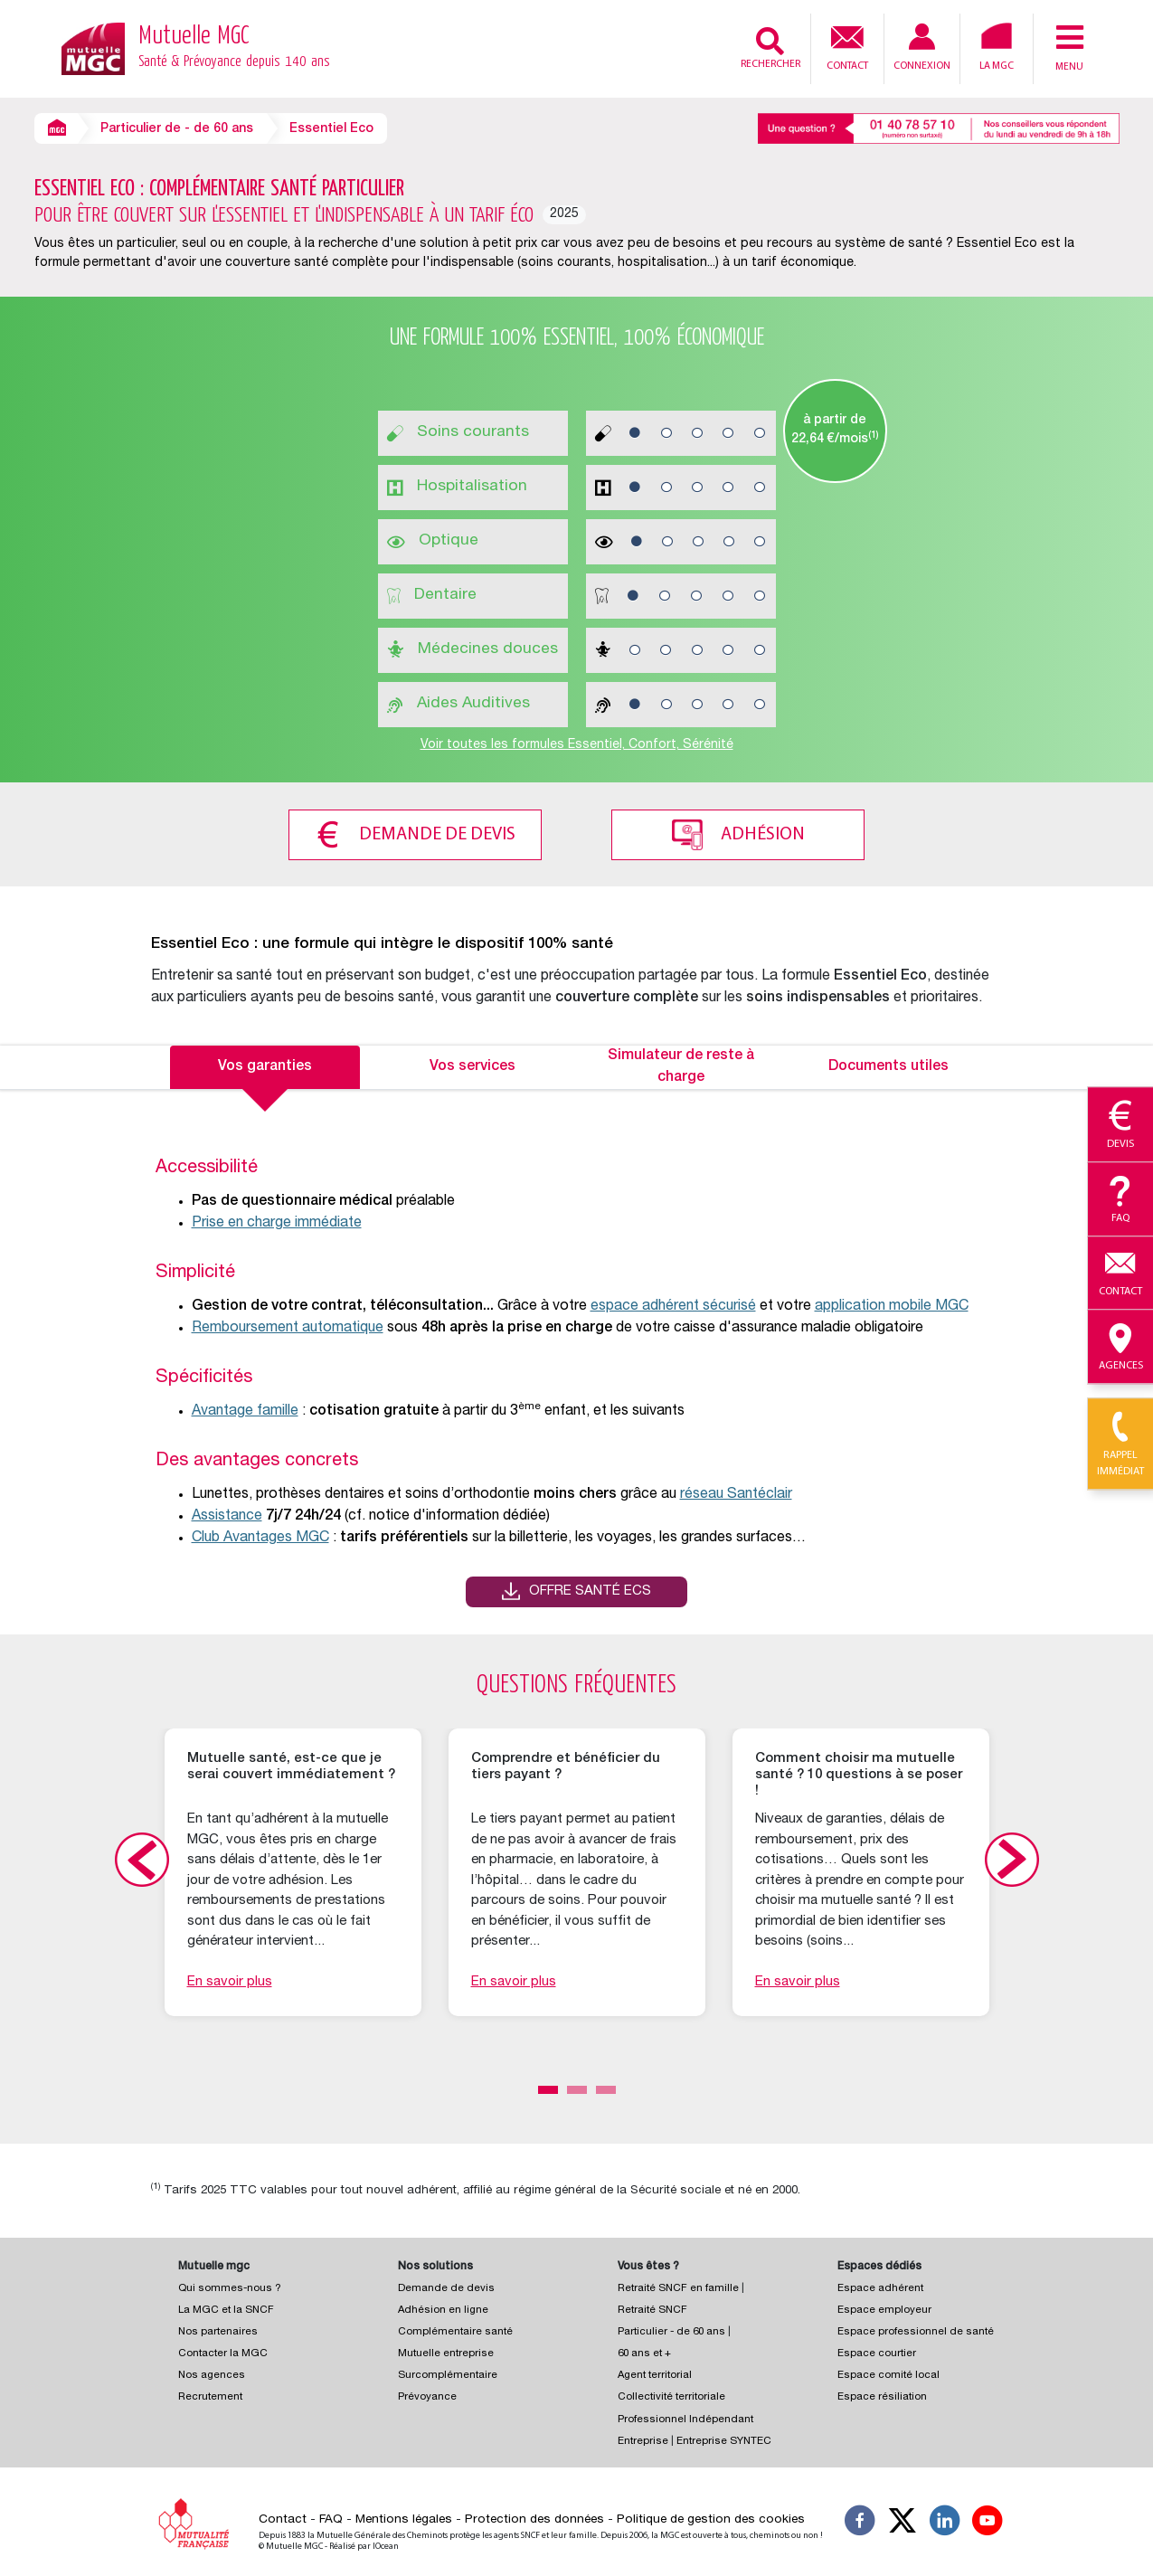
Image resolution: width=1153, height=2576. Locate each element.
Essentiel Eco (331, 129)
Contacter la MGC (223, 2350)
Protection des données (534, 2516)
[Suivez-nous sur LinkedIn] (945, 2520)
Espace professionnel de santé (915, 2329)
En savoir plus (229, 1978)
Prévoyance (427, 2394)
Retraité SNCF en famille (680, 2285)
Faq (1120, 1200)
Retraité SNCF (652, 2307)
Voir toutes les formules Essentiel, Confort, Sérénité (577, 745)
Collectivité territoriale (671, 2394)
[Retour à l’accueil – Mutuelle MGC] (93, 47)
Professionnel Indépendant (685, 2416)
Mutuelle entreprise (446, 2350)
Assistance (227, 1513)
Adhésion (768, 832)
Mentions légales (403, 2516)
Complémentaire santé (455, 2329)
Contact (847, 46)
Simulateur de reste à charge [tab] (681, 1064)
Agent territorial (655, 2372)
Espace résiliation (882, 2394)
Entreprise (643, 2438)
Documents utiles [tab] (888, 1063)
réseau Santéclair (736, 1491)
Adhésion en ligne (443, 2307)
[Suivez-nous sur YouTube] (987, 2520)
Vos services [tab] (472, 1063)
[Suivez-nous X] (902, 2520)
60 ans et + (644, 2350)
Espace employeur (884, 2307)
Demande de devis (432, 832)
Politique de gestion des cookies (711, 2516)
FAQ (331, 2516)
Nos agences (211, 2372)
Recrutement (210, 2394)
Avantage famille (245, 1408)
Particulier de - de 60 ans (176, 129)
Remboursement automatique (287, 1325)
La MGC (996, 47)
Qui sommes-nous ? (229, 2285)
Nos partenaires (218, 2329)
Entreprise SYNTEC (723, 2438)
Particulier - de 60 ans (671, 2329)
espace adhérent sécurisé (673, 1303)
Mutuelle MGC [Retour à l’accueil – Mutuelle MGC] (234, 49)
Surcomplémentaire (447, 2372)
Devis (1120, 1125)
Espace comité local (888, 2372)
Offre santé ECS (590, 1588)
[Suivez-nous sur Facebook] (860, 2520)
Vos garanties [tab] (265, 1063)
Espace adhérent (880, 2285)
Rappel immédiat (1120, 1444)
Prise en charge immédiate (277, 1220)
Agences (1120, 1347)
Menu (1070, 47)
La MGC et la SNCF (226, 2307)
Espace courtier (876, 2350)
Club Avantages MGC (260, 1535)
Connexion (921, 47)
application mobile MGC (892, 1303)
